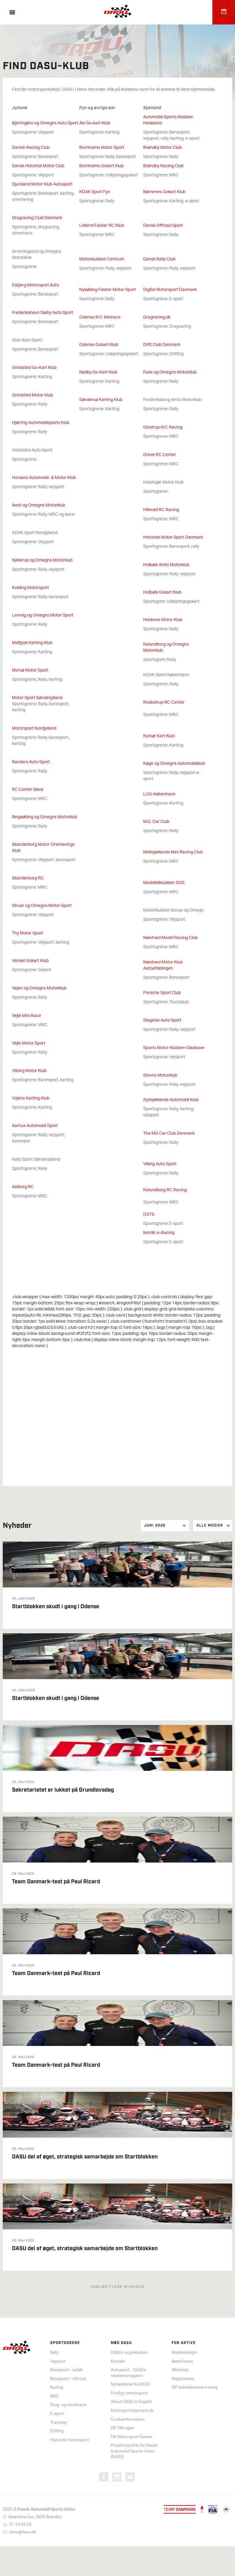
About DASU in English (131, 2402)
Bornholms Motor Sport (101, 148)
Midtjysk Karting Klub (32, 643)
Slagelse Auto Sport (162, 1020)
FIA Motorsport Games (131, 2437)
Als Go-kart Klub (94, 123)
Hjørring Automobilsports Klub (40, 423)
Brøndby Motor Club (162, 148)
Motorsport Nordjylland (34, 728)
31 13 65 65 (20, 2525)
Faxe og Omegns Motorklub (169, 372)
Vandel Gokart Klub (30, 961)
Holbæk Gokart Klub (162, 592)
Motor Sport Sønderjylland (37, 698)
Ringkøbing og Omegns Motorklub (44, 817)
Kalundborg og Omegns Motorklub (166, 647)
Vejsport (58, 2361)
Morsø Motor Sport (30, 670)
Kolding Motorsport (30, 588)
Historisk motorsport (69, 2440)
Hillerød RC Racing (161, 510)
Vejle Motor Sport (28, 1043)
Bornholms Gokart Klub (101, 166)
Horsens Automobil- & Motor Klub (44, 478)
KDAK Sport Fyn (94, 192)
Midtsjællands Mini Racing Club (173, 852)
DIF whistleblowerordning (195, 2388)
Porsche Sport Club (162, 993)
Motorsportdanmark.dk (132, 2411)
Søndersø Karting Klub (100, 400)
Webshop (180, 2370)
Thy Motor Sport (27, 933)
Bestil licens (182, 2361)
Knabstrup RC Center (164, 702)
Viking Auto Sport (160, 1164)
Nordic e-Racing (158, 1233)
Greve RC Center (159, 455)
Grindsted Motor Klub (32, 395)
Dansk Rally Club (159, 259)
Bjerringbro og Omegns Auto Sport (45, 123)
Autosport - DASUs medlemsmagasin (128, 2373)
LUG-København (159, 794)
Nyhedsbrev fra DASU (130, 2385)
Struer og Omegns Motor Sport (42, 906)
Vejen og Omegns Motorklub (39, 988)
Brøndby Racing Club (163, 166)
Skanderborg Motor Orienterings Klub (43, 848)
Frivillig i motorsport (129, 2394)
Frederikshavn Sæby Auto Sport (42, 313)
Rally (54, 2353)
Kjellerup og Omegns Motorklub (42, 560)
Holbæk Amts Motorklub (166, 565)
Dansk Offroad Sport (163, 225)
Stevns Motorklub (160, 1075)
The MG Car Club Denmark (169, 1133)
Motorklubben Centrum (101, 259)
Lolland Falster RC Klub (101, 225)
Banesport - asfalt (66, 2370)
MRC (54, 2397)
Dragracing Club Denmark (37, 218)
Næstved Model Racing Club (170, 938)
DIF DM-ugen (122, 2428)
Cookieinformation (127, 2420)
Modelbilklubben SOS (164, 883)
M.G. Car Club (156, 822)
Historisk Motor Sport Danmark (173, 537)
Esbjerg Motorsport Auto (35, 285)
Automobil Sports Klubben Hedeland (168, 120)
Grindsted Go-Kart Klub (34, 368)
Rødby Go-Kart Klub (98, 372)
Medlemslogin (184, 2353)
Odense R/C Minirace (100, 317)
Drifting (57, 2431)
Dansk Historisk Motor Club (38, 166)
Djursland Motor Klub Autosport (42, 184)
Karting (56, 2388)
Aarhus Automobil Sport (35, 1126)
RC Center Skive (27, 789)
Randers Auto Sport (31, 762)
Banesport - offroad (68, 2379)
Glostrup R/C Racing (162, 427)
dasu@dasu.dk (22, 2532)
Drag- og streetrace (68, 2405)
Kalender (223, 12)
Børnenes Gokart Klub (164, 192)
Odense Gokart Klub (98, 345)
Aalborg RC (23, 1187)
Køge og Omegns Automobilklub (174, 763)
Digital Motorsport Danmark (170, 290)
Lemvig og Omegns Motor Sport (42, 615)
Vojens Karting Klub (30, 1098)
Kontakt (118, 2361)
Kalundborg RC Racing (165, 1190)
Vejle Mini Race (26, 1016)
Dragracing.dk (156, 317)
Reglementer (183, 2379)
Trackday (58, 2423)
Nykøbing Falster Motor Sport (107, 290)
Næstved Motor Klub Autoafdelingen (163, 965)
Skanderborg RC (28, 878)
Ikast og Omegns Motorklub (38, 505)
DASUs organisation (129, 2353)
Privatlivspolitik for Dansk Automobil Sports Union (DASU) (134, 2452)
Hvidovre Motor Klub (162, 620)
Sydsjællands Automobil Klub (171, 1100)
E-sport (57, 2414)
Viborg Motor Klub (29, 1071)
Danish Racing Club (31, 148)
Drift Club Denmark (161, 345)
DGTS (149, 1214)
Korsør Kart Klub (159, 736)
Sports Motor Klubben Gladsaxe (173, 1048)
